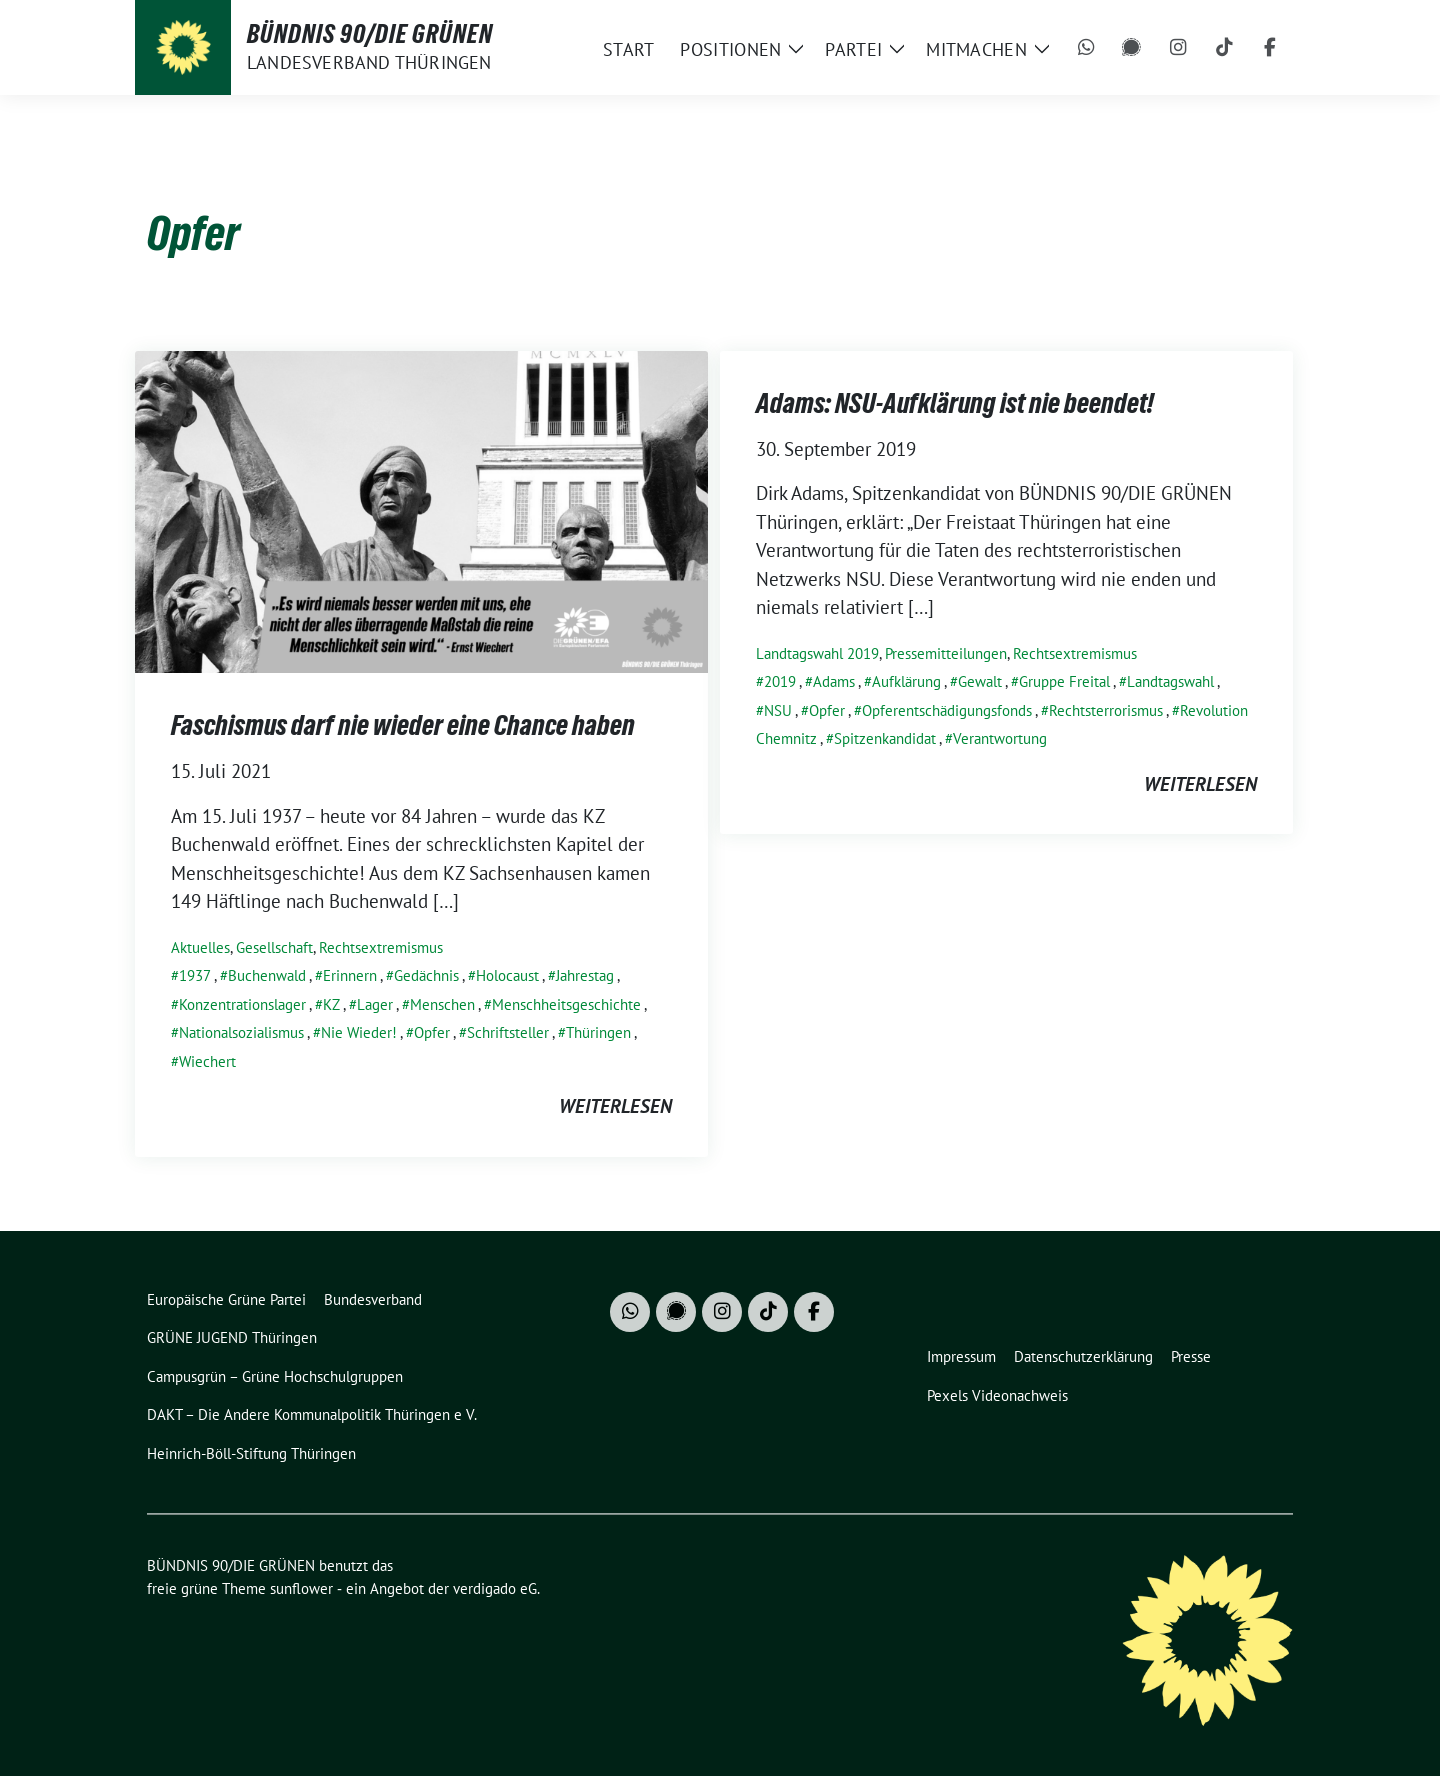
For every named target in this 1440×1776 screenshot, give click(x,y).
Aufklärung (906, 681)
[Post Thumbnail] (421, 509)
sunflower (301, 1588)
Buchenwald (267, 975)
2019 (780, 681)
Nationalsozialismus (241, 1032)
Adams (834, 681)
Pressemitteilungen (946, 653)
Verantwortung (1000, 738)
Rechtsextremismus (381, 947)
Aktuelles (200, 947)
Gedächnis (426, 975)
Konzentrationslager (242, 1004)
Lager (375, 1004)
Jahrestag (585, 975)
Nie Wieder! (359, 1032)
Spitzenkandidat (885, 738)
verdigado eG (495, 1588)
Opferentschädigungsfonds (947, 710)
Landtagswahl (1170, 681)
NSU (778, 710)
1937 (195, 975)
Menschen (442, 1004)
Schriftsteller (508, 1032)
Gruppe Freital (1064, 681)
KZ (331, 1004)
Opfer (432, 1032)
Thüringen (598, 1032)
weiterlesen (615, 1106)
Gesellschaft (274, 947)
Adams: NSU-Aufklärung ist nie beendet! (955, 403)
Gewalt (980, 681)
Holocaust (507, 975)
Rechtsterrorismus (1106, 710)
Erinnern (350, 975)
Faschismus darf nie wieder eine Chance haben (403, 725)
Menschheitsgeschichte (566, 1004)
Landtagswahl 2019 (817, 653)
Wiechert (207, 1061)
